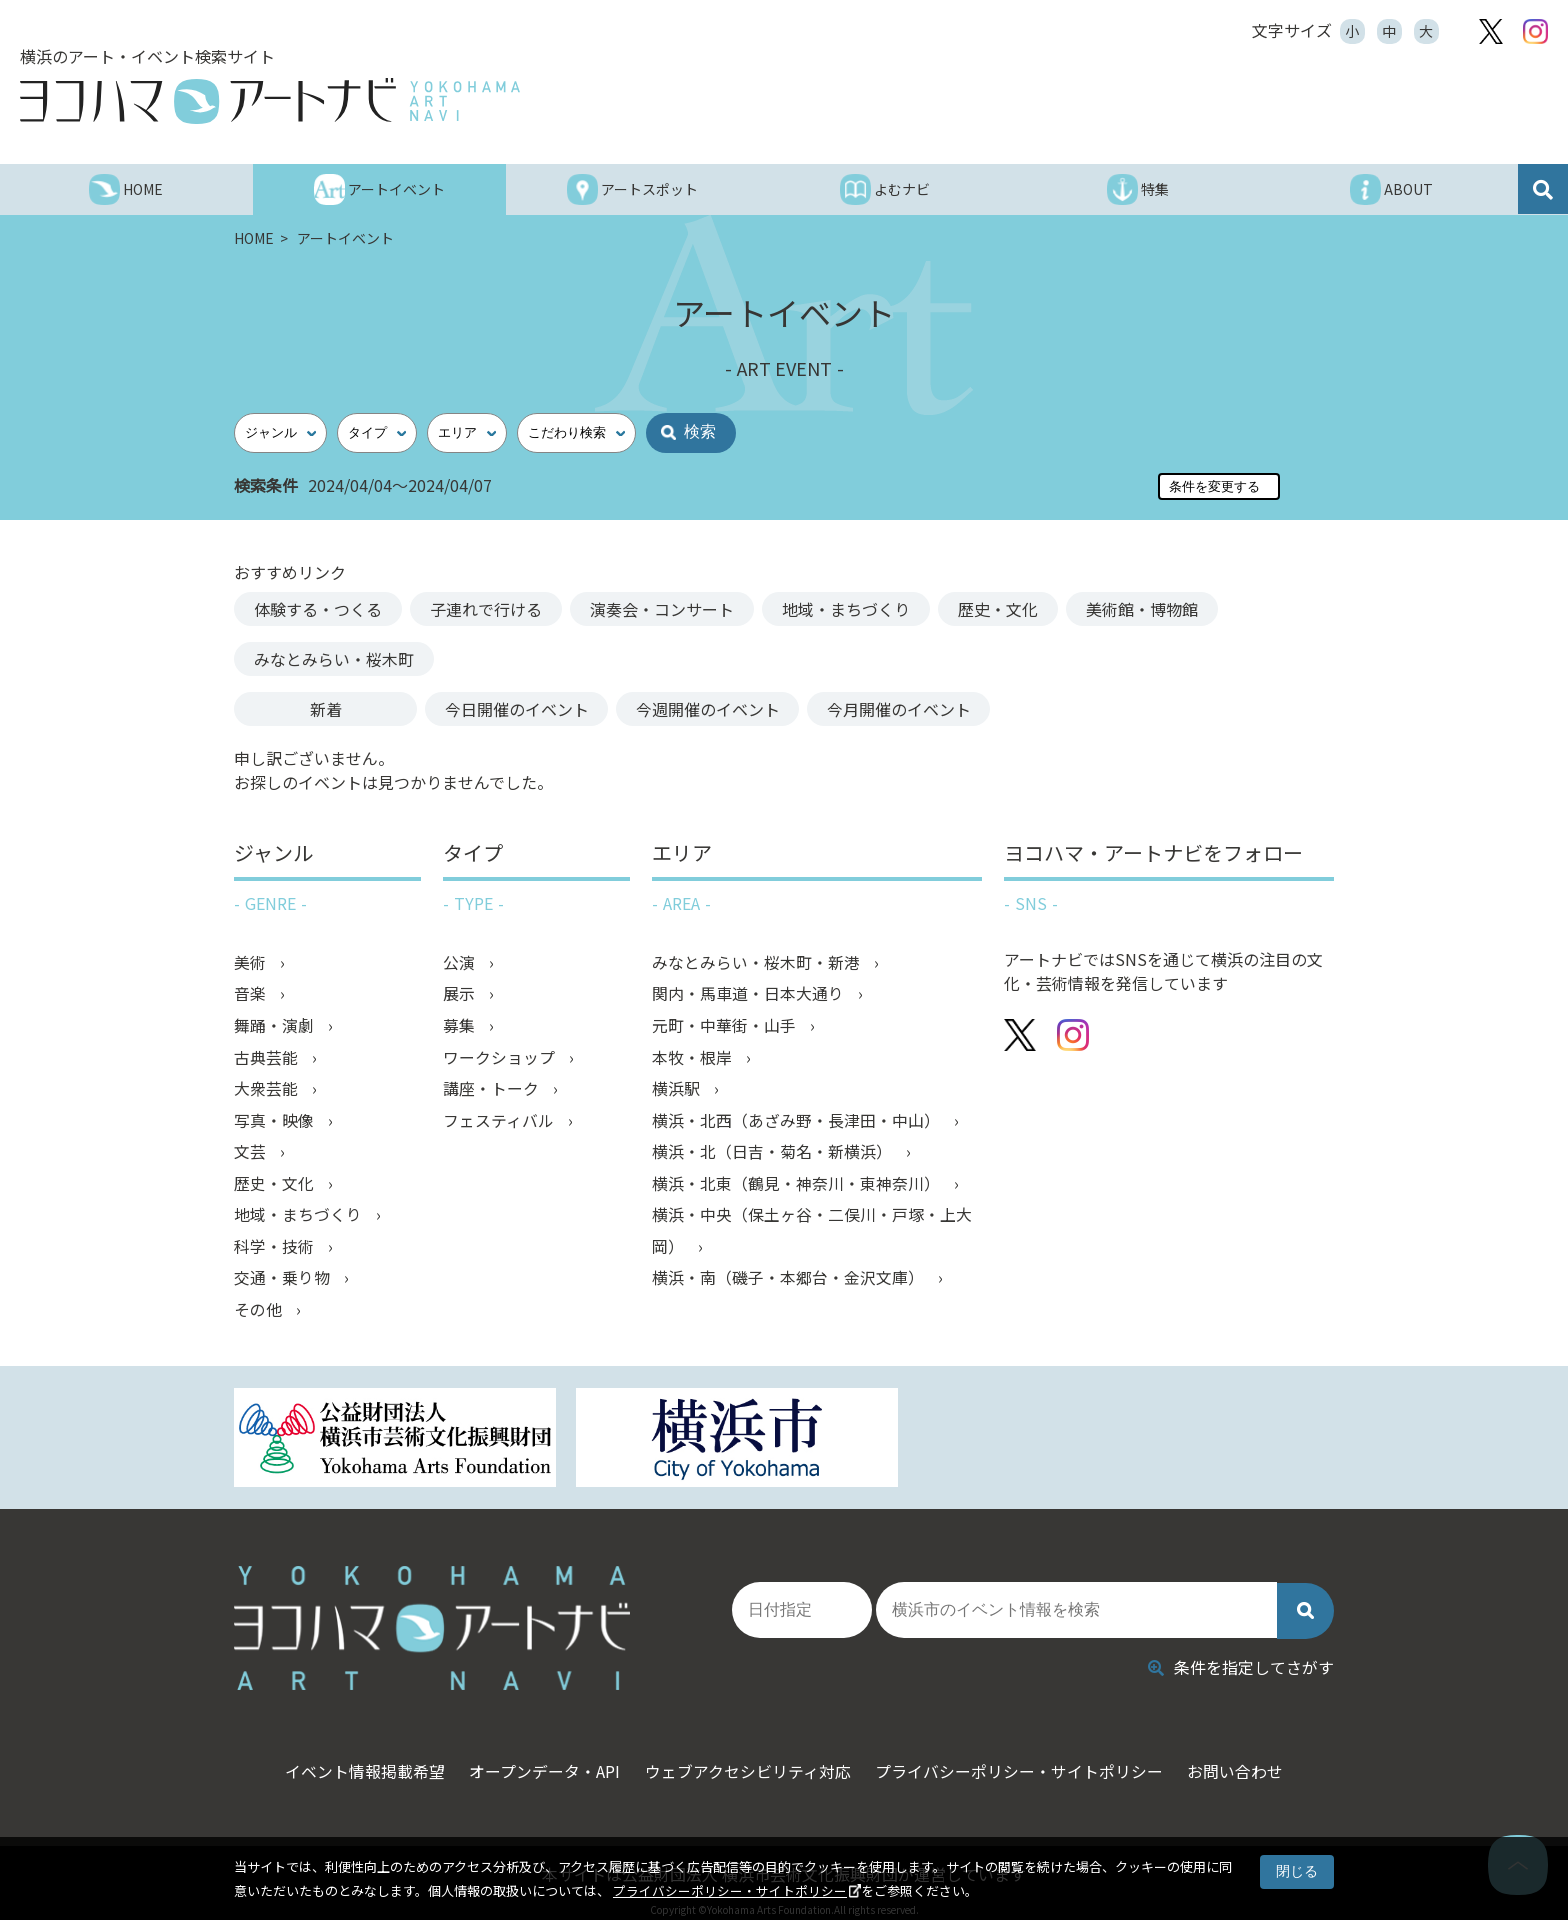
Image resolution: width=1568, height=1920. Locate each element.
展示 (461, 995)
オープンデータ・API (538, 1758)
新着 (326, 709)
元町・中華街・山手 (726, 1027)
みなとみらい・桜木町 (334, 659)
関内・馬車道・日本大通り (750, 995)
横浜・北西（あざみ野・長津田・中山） (798, 1123)
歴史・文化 (998, 609)
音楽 (252, 995)
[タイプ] (377, 433)
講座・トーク (493, 1091)
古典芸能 (268, 1059)
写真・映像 (276, 1123)
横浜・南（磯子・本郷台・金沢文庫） (790, 1283)
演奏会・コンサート (662, 609)
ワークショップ (501, 1059)
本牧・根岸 (694, 1059)
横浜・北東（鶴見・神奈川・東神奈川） (798, 1187)
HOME (255, 238)
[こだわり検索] (576, 433)
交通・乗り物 (284, 1283)
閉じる (1297, 1871)
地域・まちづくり (846, 609)
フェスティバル (500, 1123)
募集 (461, 1027)
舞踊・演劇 (276, 1027)
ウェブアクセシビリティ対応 (748, 1758)
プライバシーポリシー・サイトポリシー (730, 1890)
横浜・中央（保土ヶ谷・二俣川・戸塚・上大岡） (812, 1235)
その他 (260, 1315)
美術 (252, 963)
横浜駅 (678, 1091)
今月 (901, 709)
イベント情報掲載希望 (352, 1758)
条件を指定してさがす (1241, 1653)
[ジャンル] (280, 433)
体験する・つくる (318, 609)
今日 (517, 709)
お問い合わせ (1249, 1758)
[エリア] (467, 433)
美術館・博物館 (1142, 609)
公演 (461, 963)
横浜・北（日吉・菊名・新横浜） (774, 1155)
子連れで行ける (486, 609)
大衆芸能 (268, 1091)
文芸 (252, 1155)
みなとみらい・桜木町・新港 (758, 963)
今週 (709, 709)
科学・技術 (276, 1251)
